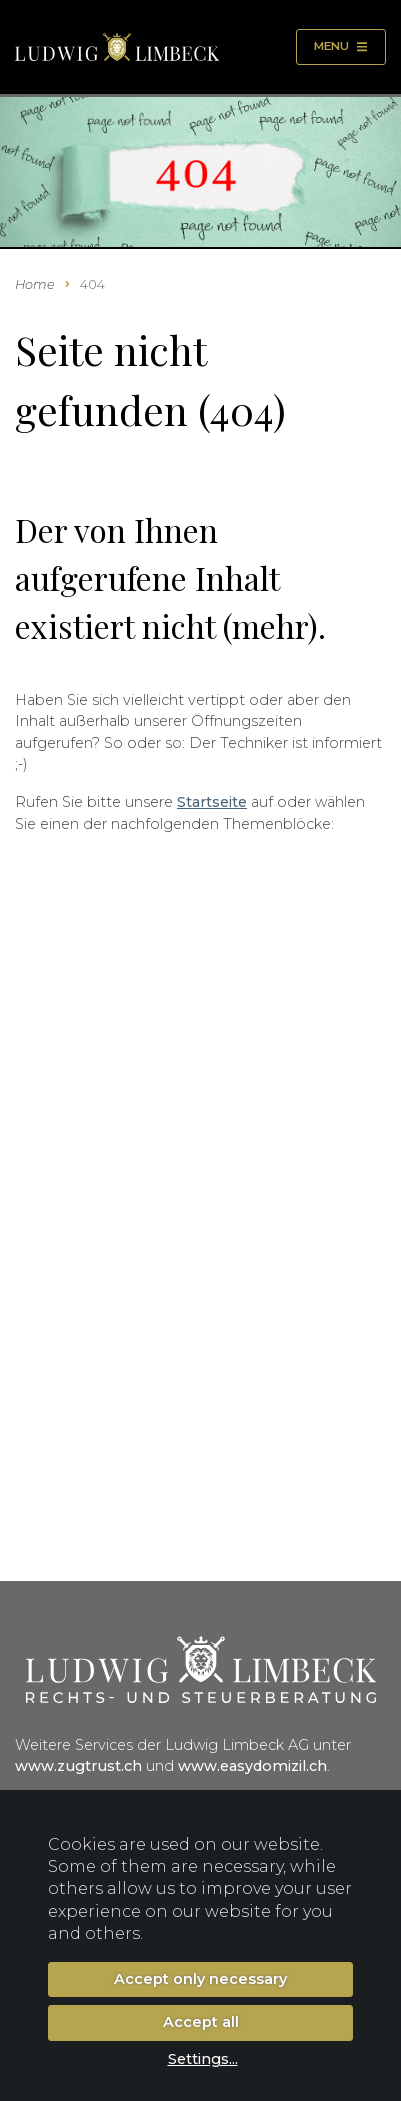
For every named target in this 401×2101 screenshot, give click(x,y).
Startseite (212, 802)
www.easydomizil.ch (252, 1766)
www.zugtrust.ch (78, 1766)
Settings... (203, 2059)
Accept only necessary (200, 1979)
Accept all (201, 2022)
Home (35, 284)
